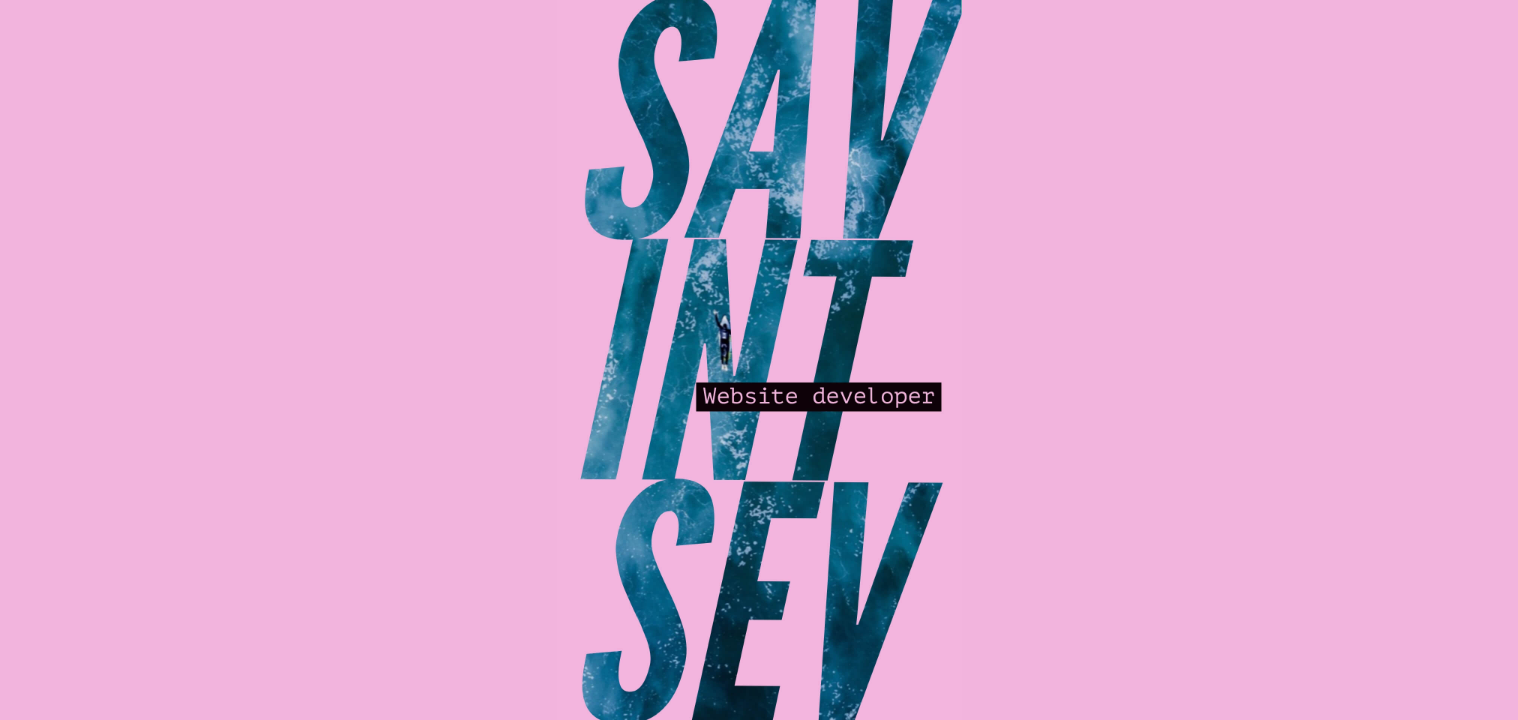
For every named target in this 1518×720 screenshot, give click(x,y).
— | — (527, 18)
